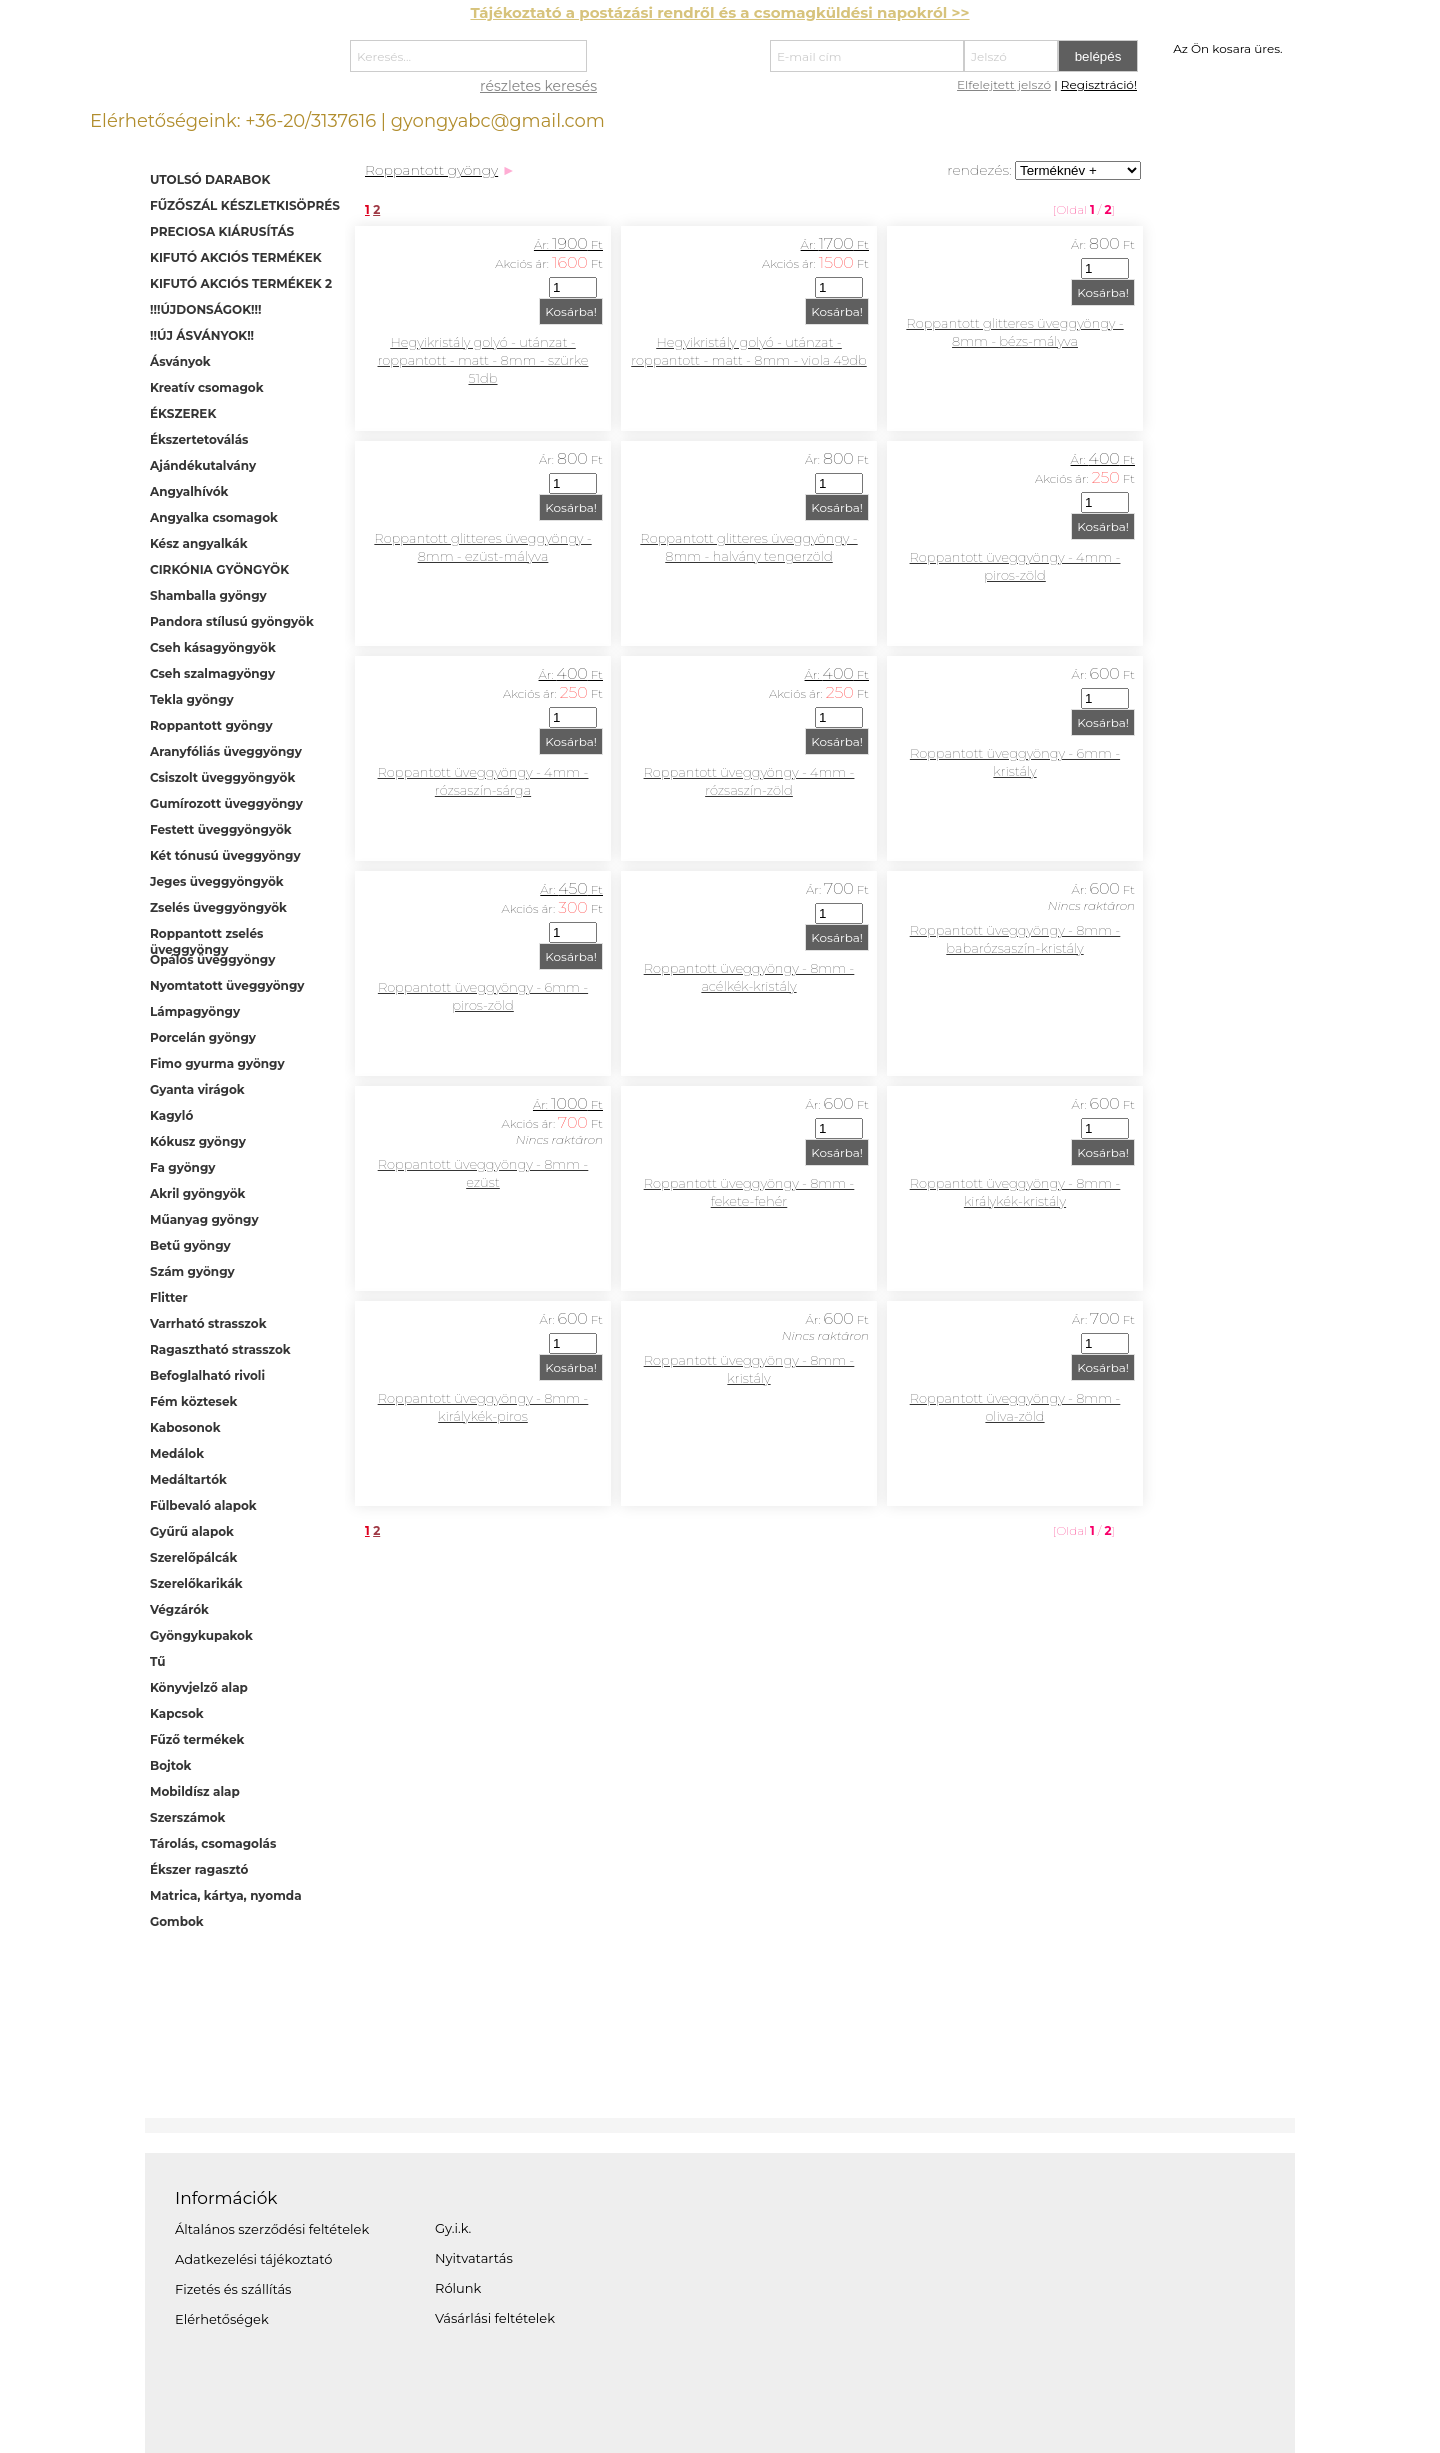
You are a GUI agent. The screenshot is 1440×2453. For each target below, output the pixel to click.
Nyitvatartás (474, 2258)
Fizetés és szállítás (233, 2289)
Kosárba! (571, 311)
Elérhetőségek (222, 2319)
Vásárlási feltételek (495, 2318)
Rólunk (458, 2288)
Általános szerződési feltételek (272, 2229)
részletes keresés (538, 86)
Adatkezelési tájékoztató (253, 2259)
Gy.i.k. (453, 2228)
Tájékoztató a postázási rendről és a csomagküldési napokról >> (719, 12)
